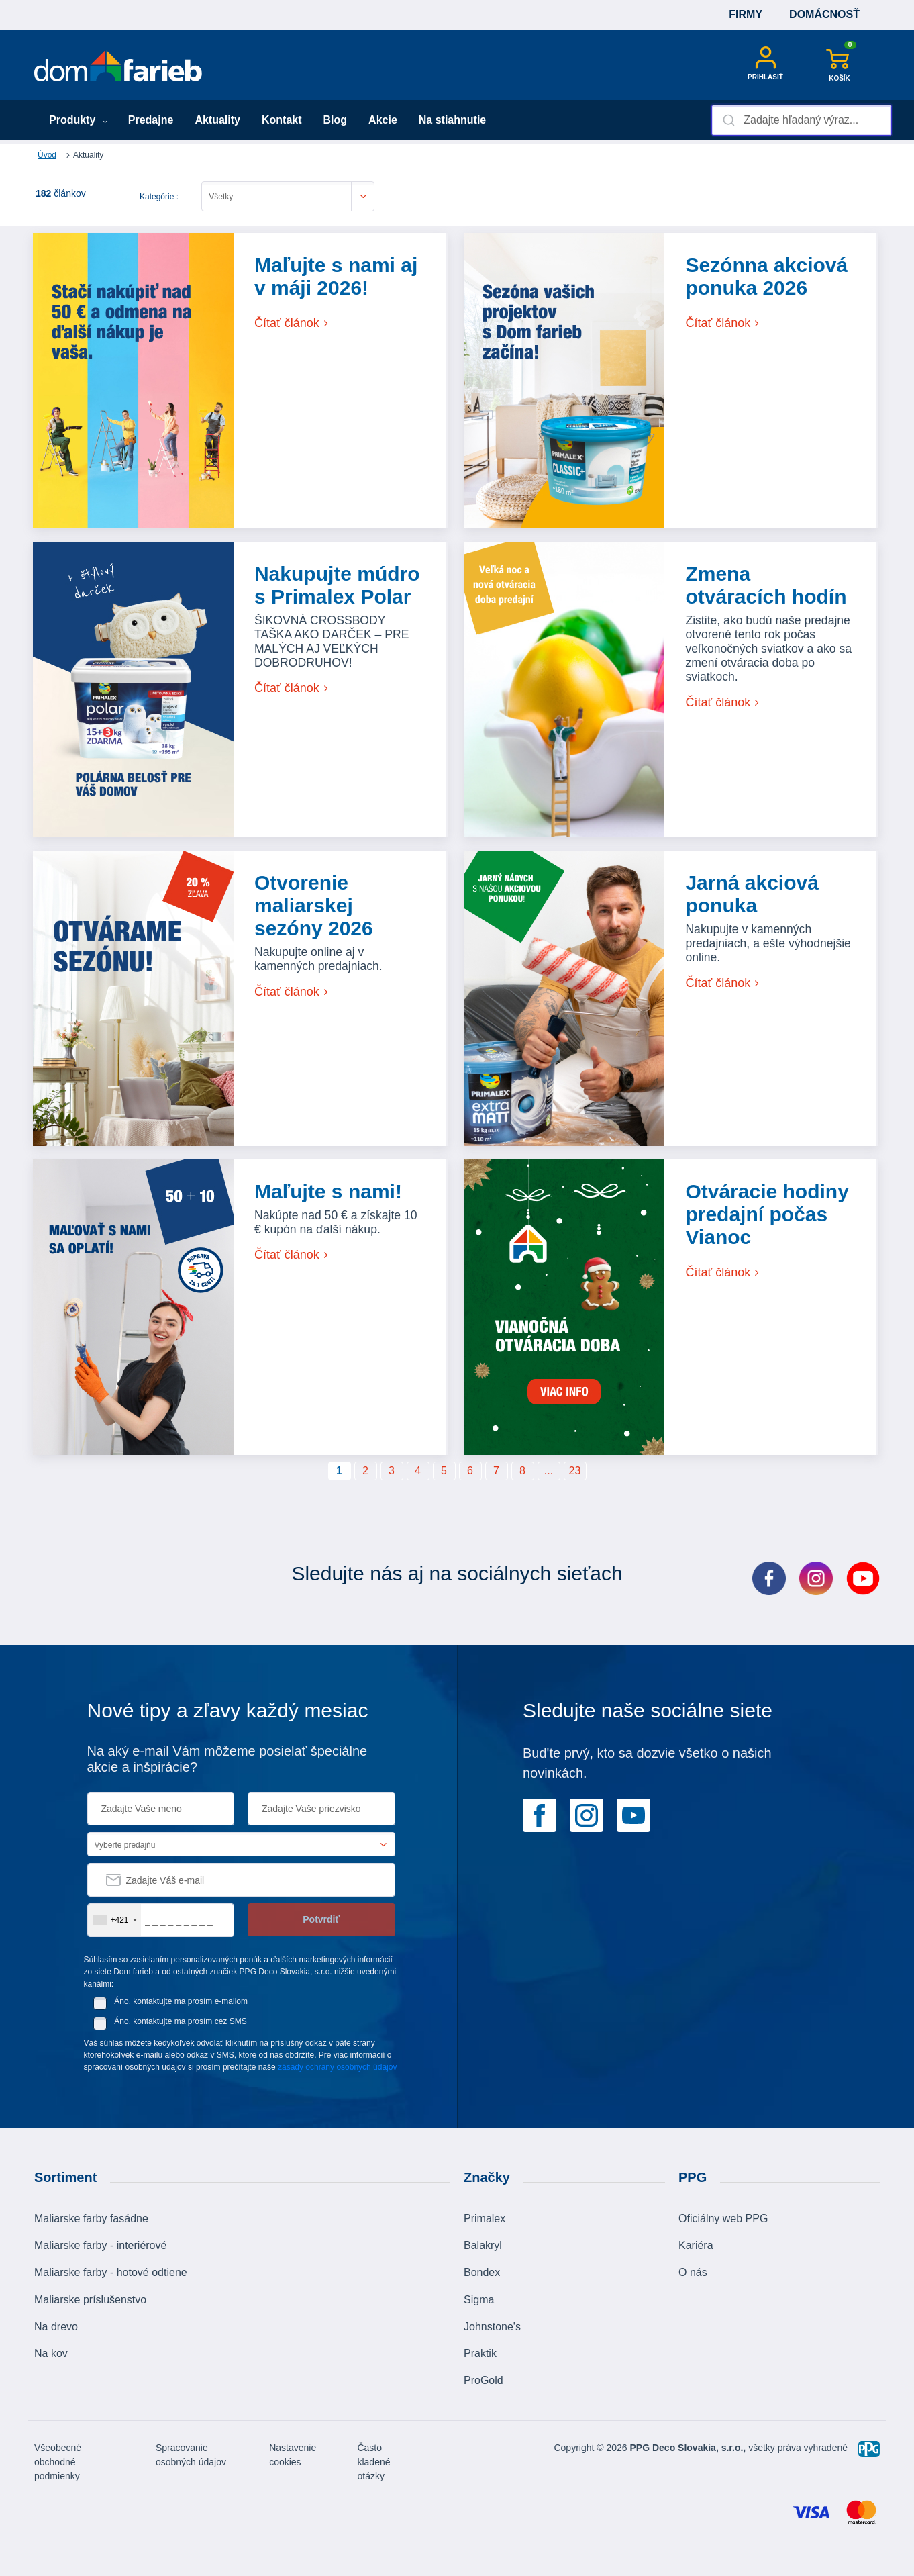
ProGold (483, 2380)
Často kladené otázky (373, 2461)
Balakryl (483, 2245)
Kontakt (282, 120)
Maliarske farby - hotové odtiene (110, 2272)
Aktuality (217, 120)
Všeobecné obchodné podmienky (57, 2461)
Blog (335, 120)
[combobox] (801, 120)
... (548, 1470)
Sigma (479, 2299)
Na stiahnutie (452, 120)
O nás (692, 2272)
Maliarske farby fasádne (91, 2218)
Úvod (47, 155)
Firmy (745, 14)
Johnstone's (492, 2326)
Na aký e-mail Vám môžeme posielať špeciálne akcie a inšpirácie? (227, 1759)
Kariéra (695, 2245)
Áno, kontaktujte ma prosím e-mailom (181, 2001)
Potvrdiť (321, 1919)
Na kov (51, 2353)
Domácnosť (824, 14)
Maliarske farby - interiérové (100, 2245)
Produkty (78, 120)
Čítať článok (291, 323)
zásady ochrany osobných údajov (337, 2067)
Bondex (482, 2272)
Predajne (151, 120)
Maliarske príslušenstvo (90, 2299)
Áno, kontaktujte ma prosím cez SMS (180, 2021)
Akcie (382, 120)
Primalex (484, 2218)
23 (575, 1470)
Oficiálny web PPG (723, 2218)
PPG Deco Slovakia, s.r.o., (688, 2447)
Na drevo (56, 2326)
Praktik (480, 2353)
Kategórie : (159, 196)
